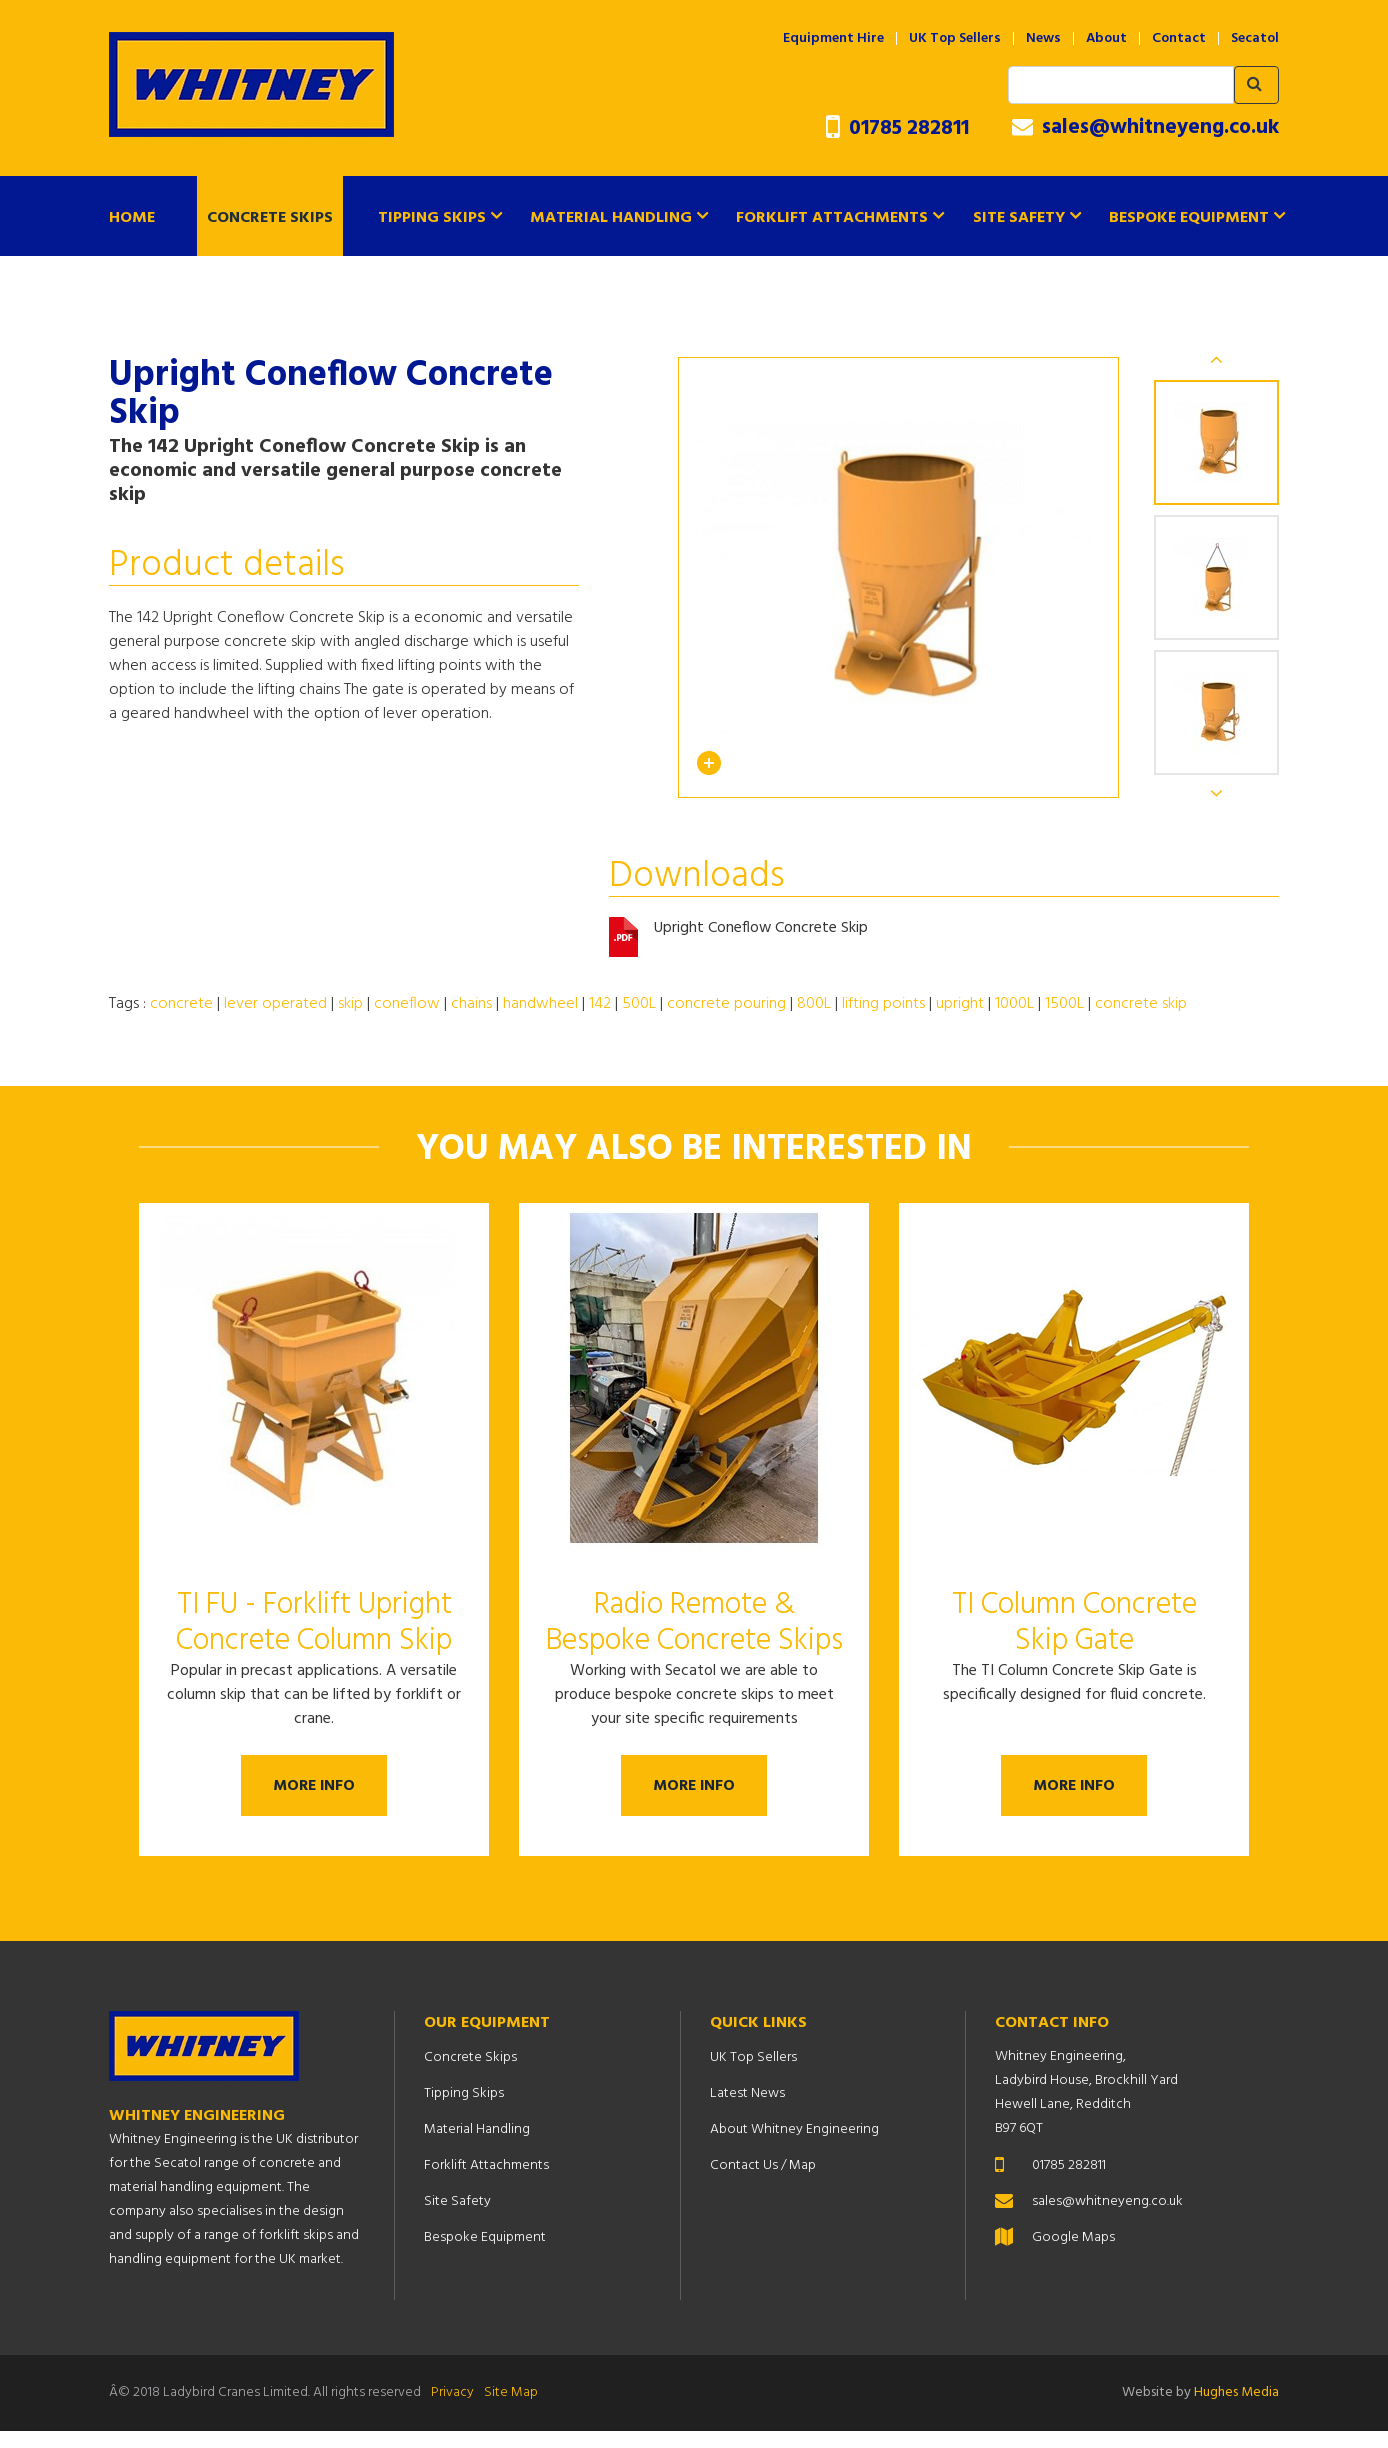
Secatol (1255, 39)
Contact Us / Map (763, 2182)
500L (639, 1004)
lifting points (883, 1004)
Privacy (452, 2409)
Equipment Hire (833, 39)
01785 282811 (897, 128)
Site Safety (1019, 218)
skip (350, 1004)
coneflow (407, 1004)
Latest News (747, 2110)
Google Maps (1073, 2254)
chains (471, 1004)
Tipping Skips (432, 218)
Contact (1179, 39)
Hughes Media (1236, 2409)
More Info (314, 1792)
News (1043, 39)
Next (1217, 794)
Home (132, 218)
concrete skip (1141, 1004)
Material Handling (611, 218)
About (1106, 39)
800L (814, 1004)
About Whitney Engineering (794, 2146)
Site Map (511, 2409)
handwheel (540, 1004)
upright (960, 1004)
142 (600, 1004)
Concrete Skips (270, 218)
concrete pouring (726, 1004)
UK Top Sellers (955, 39)
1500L (1064, 1004)
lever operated (275, 1004)
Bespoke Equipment (1189, 218)
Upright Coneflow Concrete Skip (762, 929)
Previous (1217, 358)
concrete (181, 1004)
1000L (1014, 1004)
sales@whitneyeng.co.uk (1145, 128)
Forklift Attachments (832, 218)
